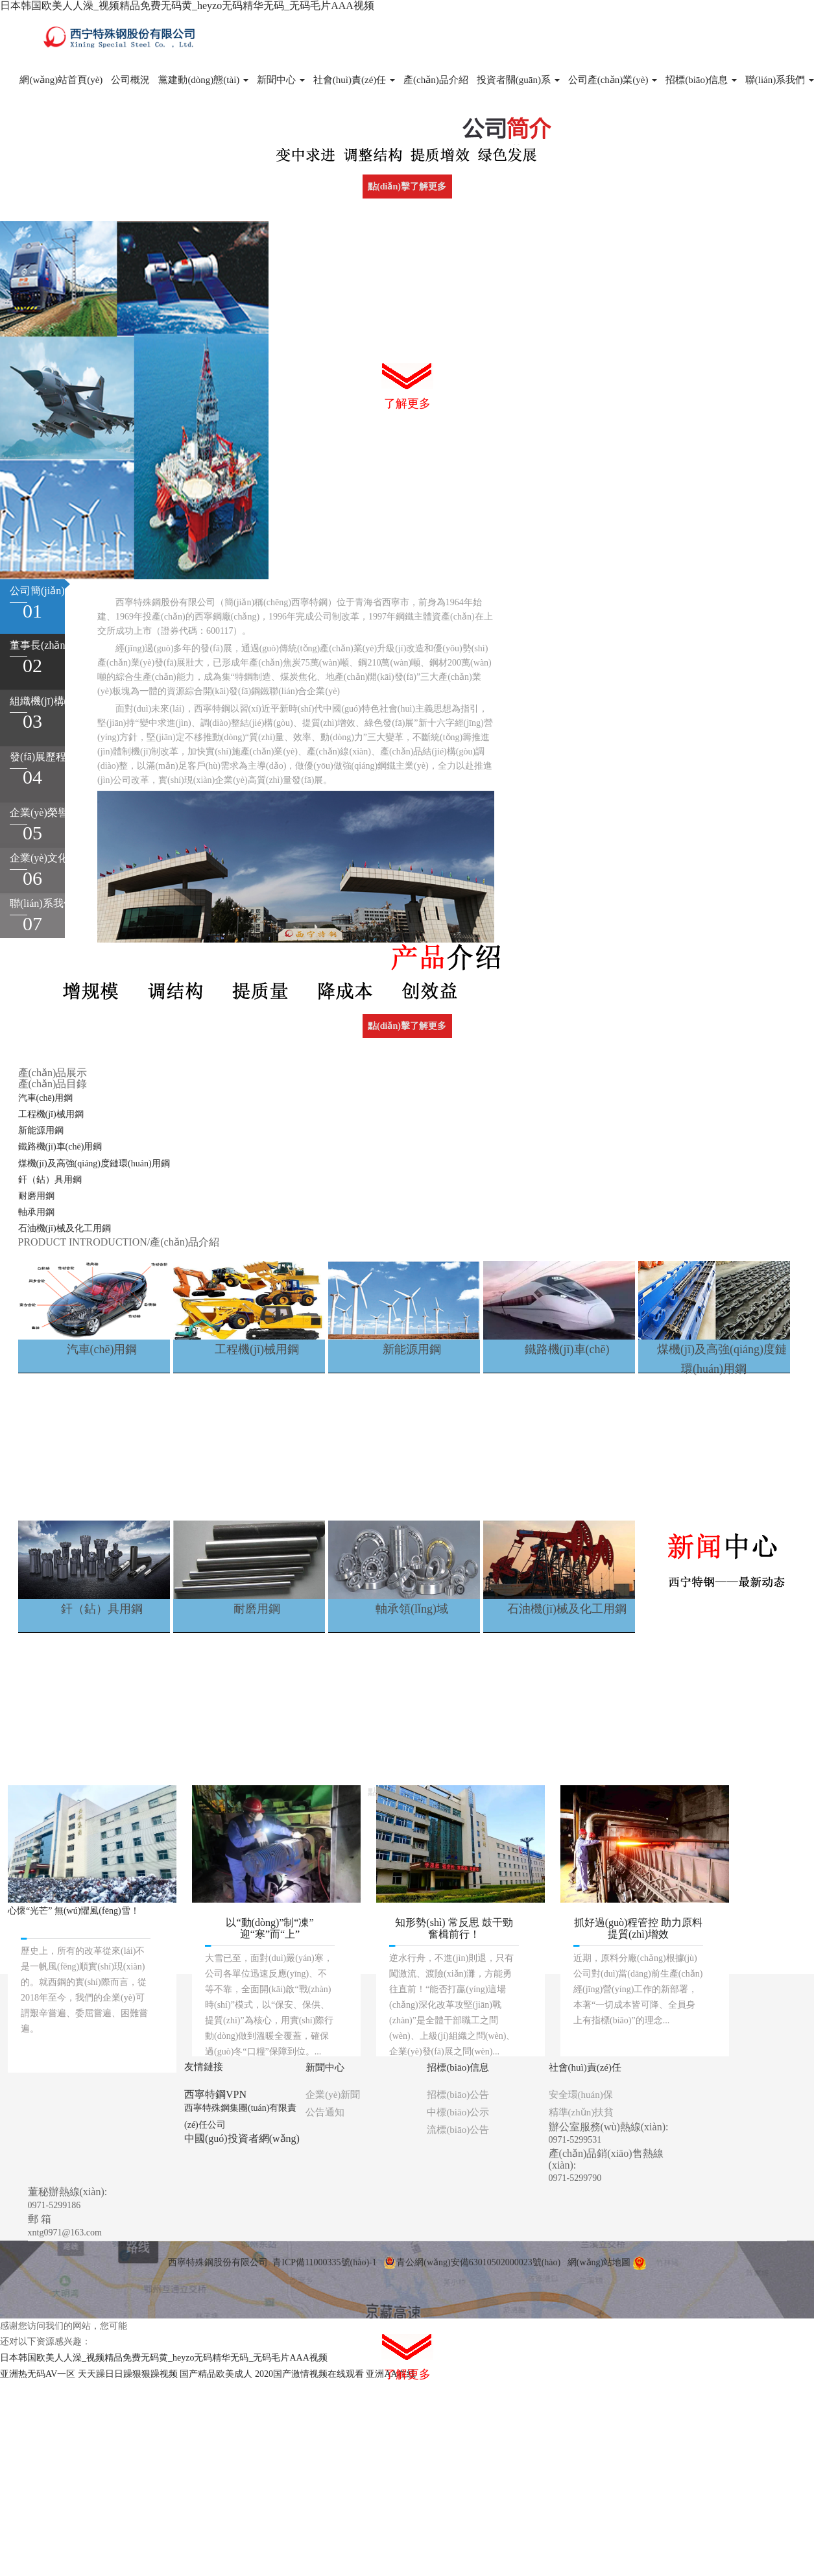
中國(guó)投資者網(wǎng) (242, 2138)
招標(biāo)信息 (701, 80)
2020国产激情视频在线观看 (309, 2374)
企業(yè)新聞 (332, 2094)
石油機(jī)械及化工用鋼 (64, 1228)
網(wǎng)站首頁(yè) (60, 80)
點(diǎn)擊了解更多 (407, 186)
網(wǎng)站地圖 (599, 2262)
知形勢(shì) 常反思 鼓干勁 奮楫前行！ (453, 1928)
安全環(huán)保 (581, 2094)
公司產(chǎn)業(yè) (613, 80)
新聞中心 (281, 80)
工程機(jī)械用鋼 (51, 1114)
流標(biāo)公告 (458, 2130)
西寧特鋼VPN (215, 2094)
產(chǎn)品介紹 (435, 80)
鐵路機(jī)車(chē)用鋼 (60, 1146)
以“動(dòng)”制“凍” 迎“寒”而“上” (269, 1928)
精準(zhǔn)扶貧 (581, 2112)
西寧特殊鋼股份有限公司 (218, 2262)
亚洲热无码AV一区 (37, 2374)
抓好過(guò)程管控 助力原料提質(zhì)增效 (638, 1928)
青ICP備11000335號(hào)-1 (324, 2262)
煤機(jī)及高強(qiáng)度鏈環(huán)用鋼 (94, 1163)
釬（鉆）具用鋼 (50, 1180)
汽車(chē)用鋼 (45, 1098)
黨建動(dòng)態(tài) (203, 80)
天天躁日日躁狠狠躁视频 (128, 2374)
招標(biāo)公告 (458, 2094)
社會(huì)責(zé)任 (354, 80)
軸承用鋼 (36, 1212)
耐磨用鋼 (36, 1196)
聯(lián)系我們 (779, 80)
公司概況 (130, 80)
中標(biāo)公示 (458, 2112)
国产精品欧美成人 (216, 2374)
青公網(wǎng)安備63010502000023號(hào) (471, 2262)
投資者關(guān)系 (518, 80)
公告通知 (324, 2112)
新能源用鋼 (41, 1130)
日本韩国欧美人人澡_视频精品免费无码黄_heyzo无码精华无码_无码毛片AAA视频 (187, 5)
